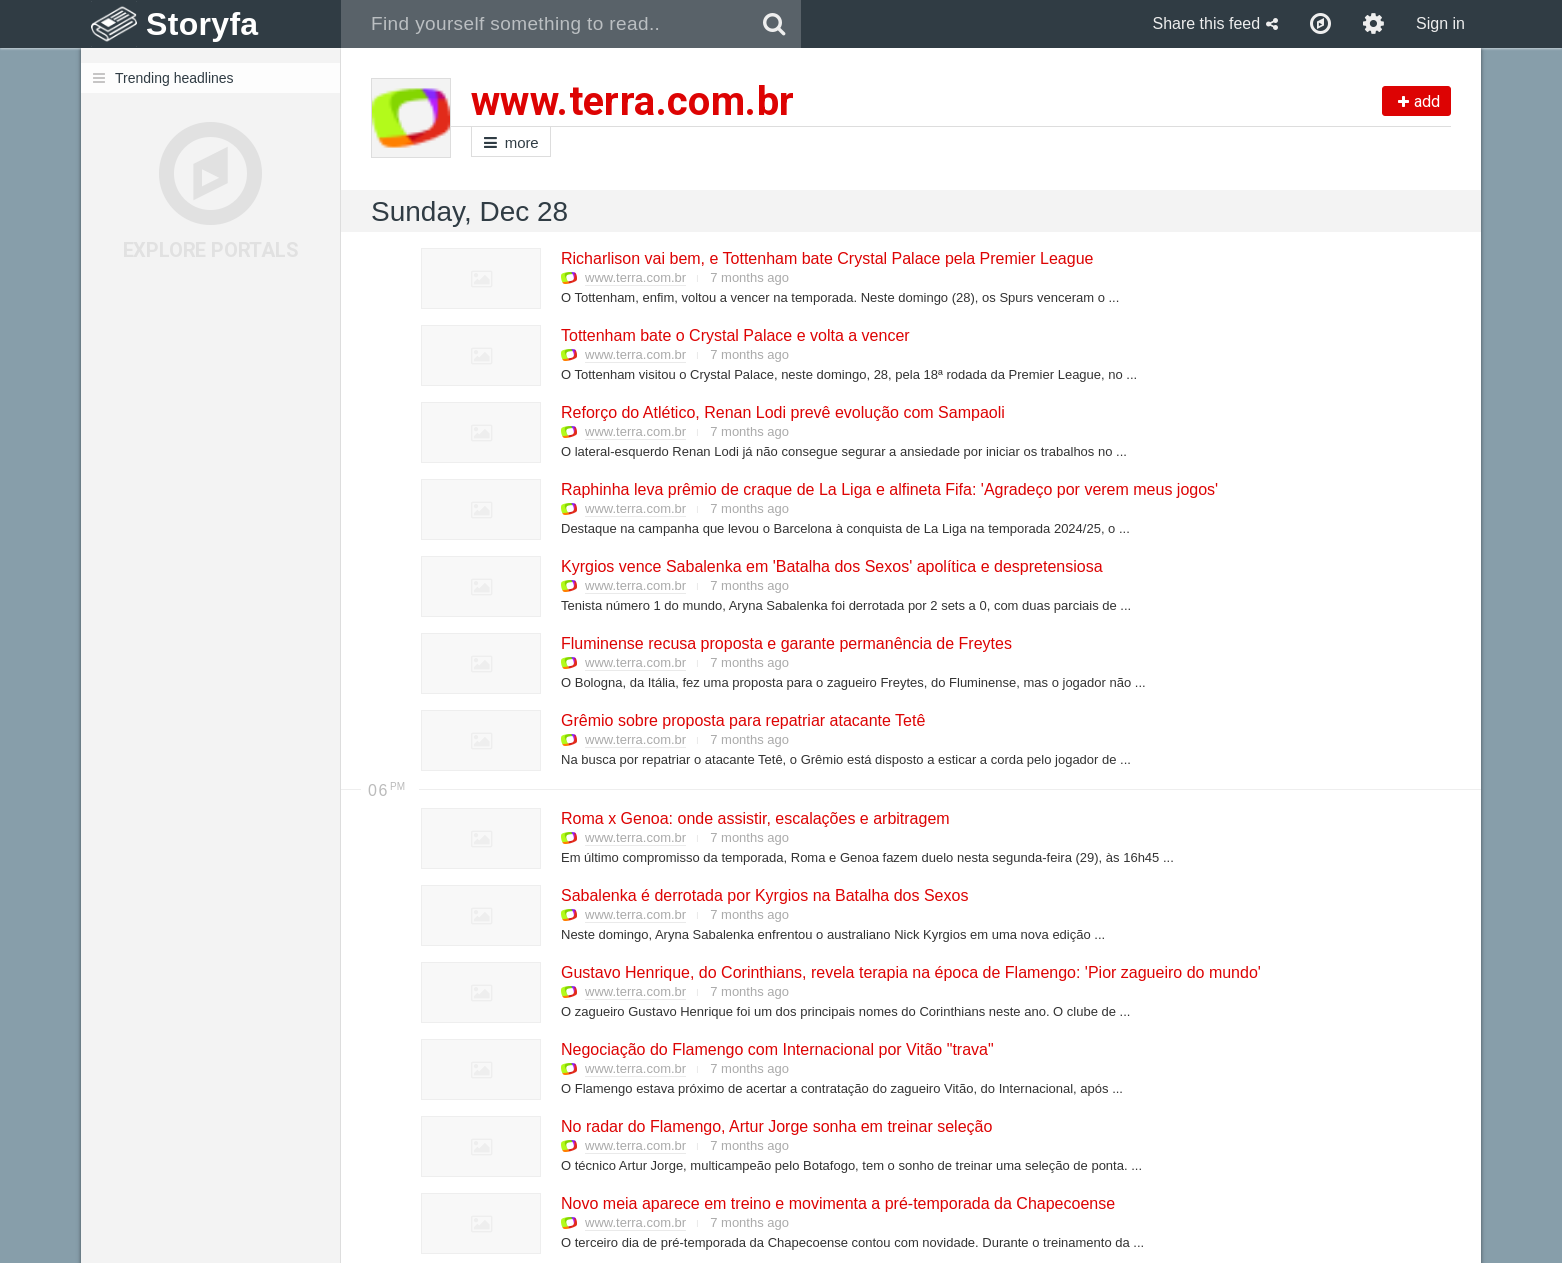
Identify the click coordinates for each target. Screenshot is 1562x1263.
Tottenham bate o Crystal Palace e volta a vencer (734, 335)
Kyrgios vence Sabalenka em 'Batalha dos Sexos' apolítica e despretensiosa (831, 566)
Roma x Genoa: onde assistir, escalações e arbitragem (754, 818)
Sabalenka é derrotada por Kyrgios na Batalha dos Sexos (763, 895)
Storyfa (202, 24)
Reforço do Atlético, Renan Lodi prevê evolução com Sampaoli (782, 412)
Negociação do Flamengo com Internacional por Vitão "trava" (776, 1049)
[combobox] (544, 24)
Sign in (1440, 23)
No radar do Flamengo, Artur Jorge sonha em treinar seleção (775, 1126)
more (511, 142)
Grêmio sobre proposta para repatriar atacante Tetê (742, 720)
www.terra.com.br (635, 277)
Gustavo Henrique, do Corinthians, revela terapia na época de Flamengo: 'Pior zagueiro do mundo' (910, 972)
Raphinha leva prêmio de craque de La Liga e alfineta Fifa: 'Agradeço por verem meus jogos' (888, 489)
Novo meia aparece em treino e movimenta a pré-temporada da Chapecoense (837, 1203)
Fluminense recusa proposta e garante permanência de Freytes (785, 643)
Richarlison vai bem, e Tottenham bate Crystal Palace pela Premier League (826, 258)
